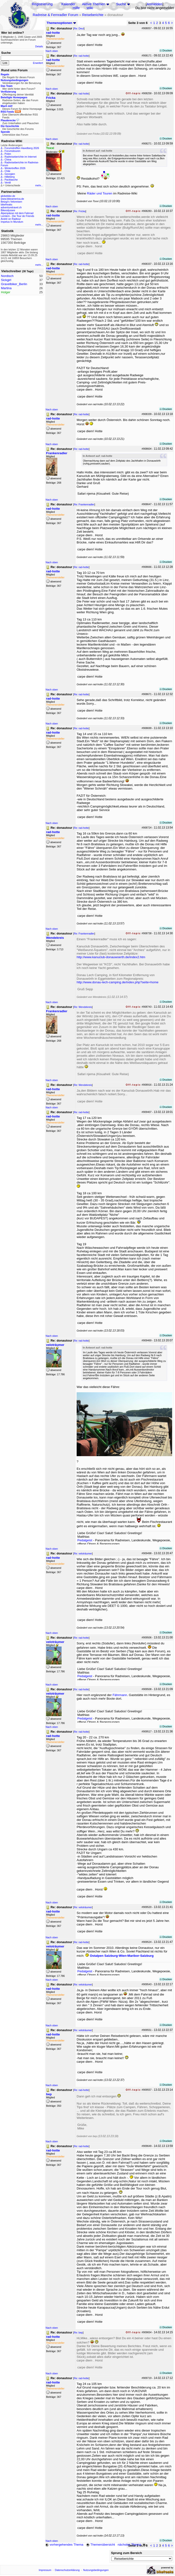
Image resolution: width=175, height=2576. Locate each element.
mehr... (39, 185)
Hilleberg (10, 176)
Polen (8, 153)
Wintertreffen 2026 (15, 168)
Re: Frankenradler (84, 504)
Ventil (8, 182)
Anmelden (154, 4)
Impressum (45, 2570)
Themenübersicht (100, 2544)
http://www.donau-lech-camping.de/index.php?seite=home (118, 982)
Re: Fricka (79, 211)
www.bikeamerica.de (12, 198)
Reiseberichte (93, 15)
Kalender (68, 4)
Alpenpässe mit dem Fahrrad (17, 213)
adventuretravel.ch (11, 207)
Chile (7, 171)
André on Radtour (11, 218)
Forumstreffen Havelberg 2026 (22, 148)
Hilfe (76, 8)
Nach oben (52, 51)
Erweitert (38, 62)
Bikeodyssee (8, 210)
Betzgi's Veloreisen (11, 201)
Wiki (89, 8)
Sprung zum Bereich (126, 2553)
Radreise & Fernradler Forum (55, 15)
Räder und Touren (100, 193)
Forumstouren (12, 150)
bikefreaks (6, 204)
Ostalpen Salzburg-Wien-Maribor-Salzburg (122, 1955)
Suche (121, 4)
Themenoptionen (61, 23)
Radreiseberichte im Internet (21, 156)
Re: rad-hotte (81, 55)
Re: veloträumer (83, 1553)
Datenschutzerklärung (67, 2570)
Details (39, 46)
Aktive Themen (93, 4)
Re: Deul (79, 28)
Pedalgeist (84, 1540)
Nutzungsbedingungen (96, 2570)
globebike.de (8, 195)
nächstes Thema (132, 2544)
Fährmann (119, 1695)
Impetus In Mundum (12, 221)
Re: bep (78, 2332)
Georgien (10, 173)
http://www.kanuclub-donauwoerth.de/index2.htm (111, 957)
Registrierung (42, 4)
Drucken (166, 50)
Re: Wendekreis (83, 1007)
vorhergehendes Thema (64, 2544)
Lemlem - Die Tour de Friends (17, 216)
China (8, 159)
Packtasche (11, 179)
